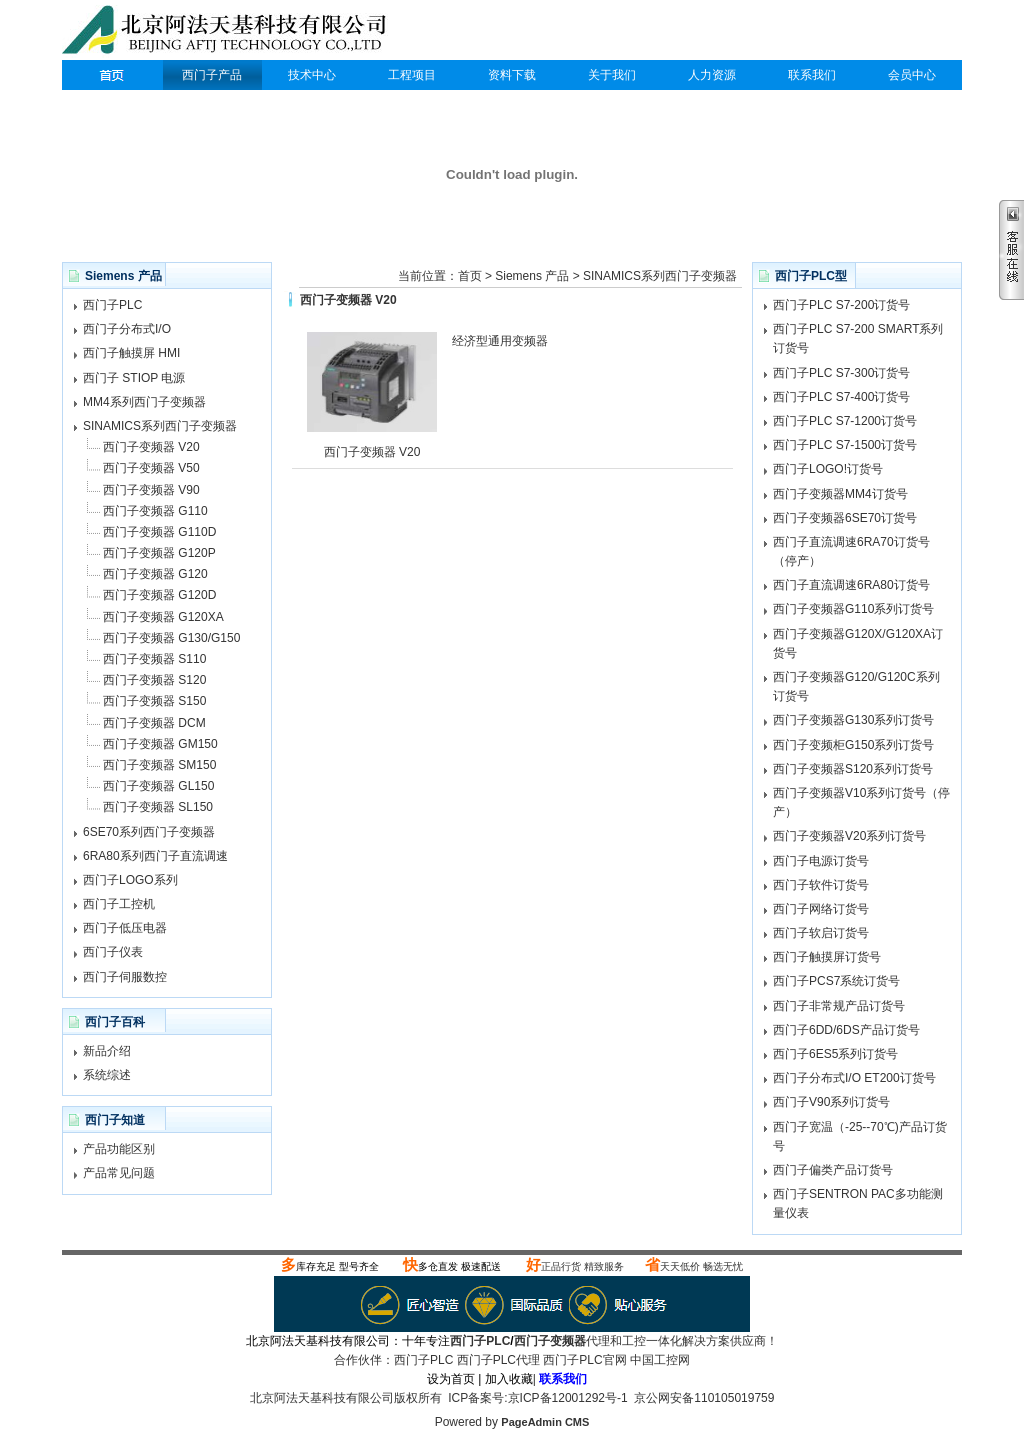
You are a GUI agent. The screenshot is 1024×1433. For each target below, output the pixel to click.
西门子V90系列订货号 (831, 1102)
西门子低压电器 (125, 928)
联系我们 (812, 75)
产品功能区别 (119, 1149)
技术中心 (312, 75)
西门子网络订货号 (821, 909)
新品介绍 (107, 1051)
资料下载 (512, 75)
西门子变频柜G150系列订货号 (853, 745)
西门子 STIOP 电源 (134, 378)
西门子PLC (112, 75)
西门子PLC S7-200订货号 (841, 305)
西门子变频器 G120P (159, 553)
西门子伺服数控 (125, 977)
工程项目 (412, 75)
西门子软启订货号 (821, 933)
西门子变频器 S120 (154, 680)
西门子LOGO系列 (130, 880)
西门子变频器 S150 (154, 701)
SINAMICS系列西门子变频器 (160, 426)
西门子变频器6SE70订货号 (845, 518)
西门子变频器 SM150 (159, 765)
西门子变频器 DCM (154, 723)
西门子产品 (212, 75)
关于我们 (612, 75)
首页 (470, 276)
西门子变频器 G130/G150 (171, 638)
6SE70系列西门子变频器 (149, 832)
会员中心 (912, 75)
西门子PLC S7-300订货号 (841, 373)
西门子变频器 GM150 (160, 744)
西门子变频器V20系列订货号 (849, 836)
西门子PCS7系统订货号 (836, 981)
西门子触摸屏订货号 (827, 957)
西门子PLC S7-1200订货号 (845, 421)
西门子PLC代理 (229, 31)
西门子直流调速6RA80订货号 (851, 585)
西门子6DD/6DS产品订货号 (846, 1030)
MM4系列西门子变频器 (144, 402)
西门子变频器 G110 (155, 511)
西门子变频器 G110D (159, 532)
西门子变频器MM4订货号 (840, 494)
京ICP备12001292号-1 (568, 1398)
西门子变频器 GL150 (158, 786)
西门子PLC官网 (584, 1360)
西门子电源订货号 (821, 861)
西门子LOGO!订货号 (828, 469)
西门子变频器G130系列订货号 (853, 720)
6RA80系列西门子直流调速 (155, 856)
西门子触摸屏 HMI (131, 353)
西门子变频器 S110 (154, 659)
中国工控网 (660, 1360)
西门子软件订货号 (821, 885)
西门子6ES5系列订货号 (835, 1054)
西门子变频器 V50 (151, 468)
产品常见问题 (119, 1173)
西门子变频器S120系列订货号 (853, 769)
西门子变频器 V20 (151, 447)
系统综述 (107, 1075)
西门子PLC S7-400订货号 (841, 397)
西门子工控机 (119, 904)
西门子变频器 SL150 (158, 807)
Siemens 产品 (532, 276)
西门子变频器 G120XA (163, 617)
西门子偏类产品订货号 (833, 1170)
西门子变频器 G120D (159, 595)
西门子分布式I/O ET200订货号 (854, 1078)
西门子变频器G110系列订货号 (853, 609)
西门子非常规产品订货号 (839, 1006)
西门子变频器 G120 (155, 574)
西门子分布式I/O (127, 329)
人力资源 (712, 75)
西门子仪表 (113, 952)
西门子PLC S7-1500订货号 (845, 445)
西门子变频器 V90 (151, 490)
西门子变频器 (550, 1341)
